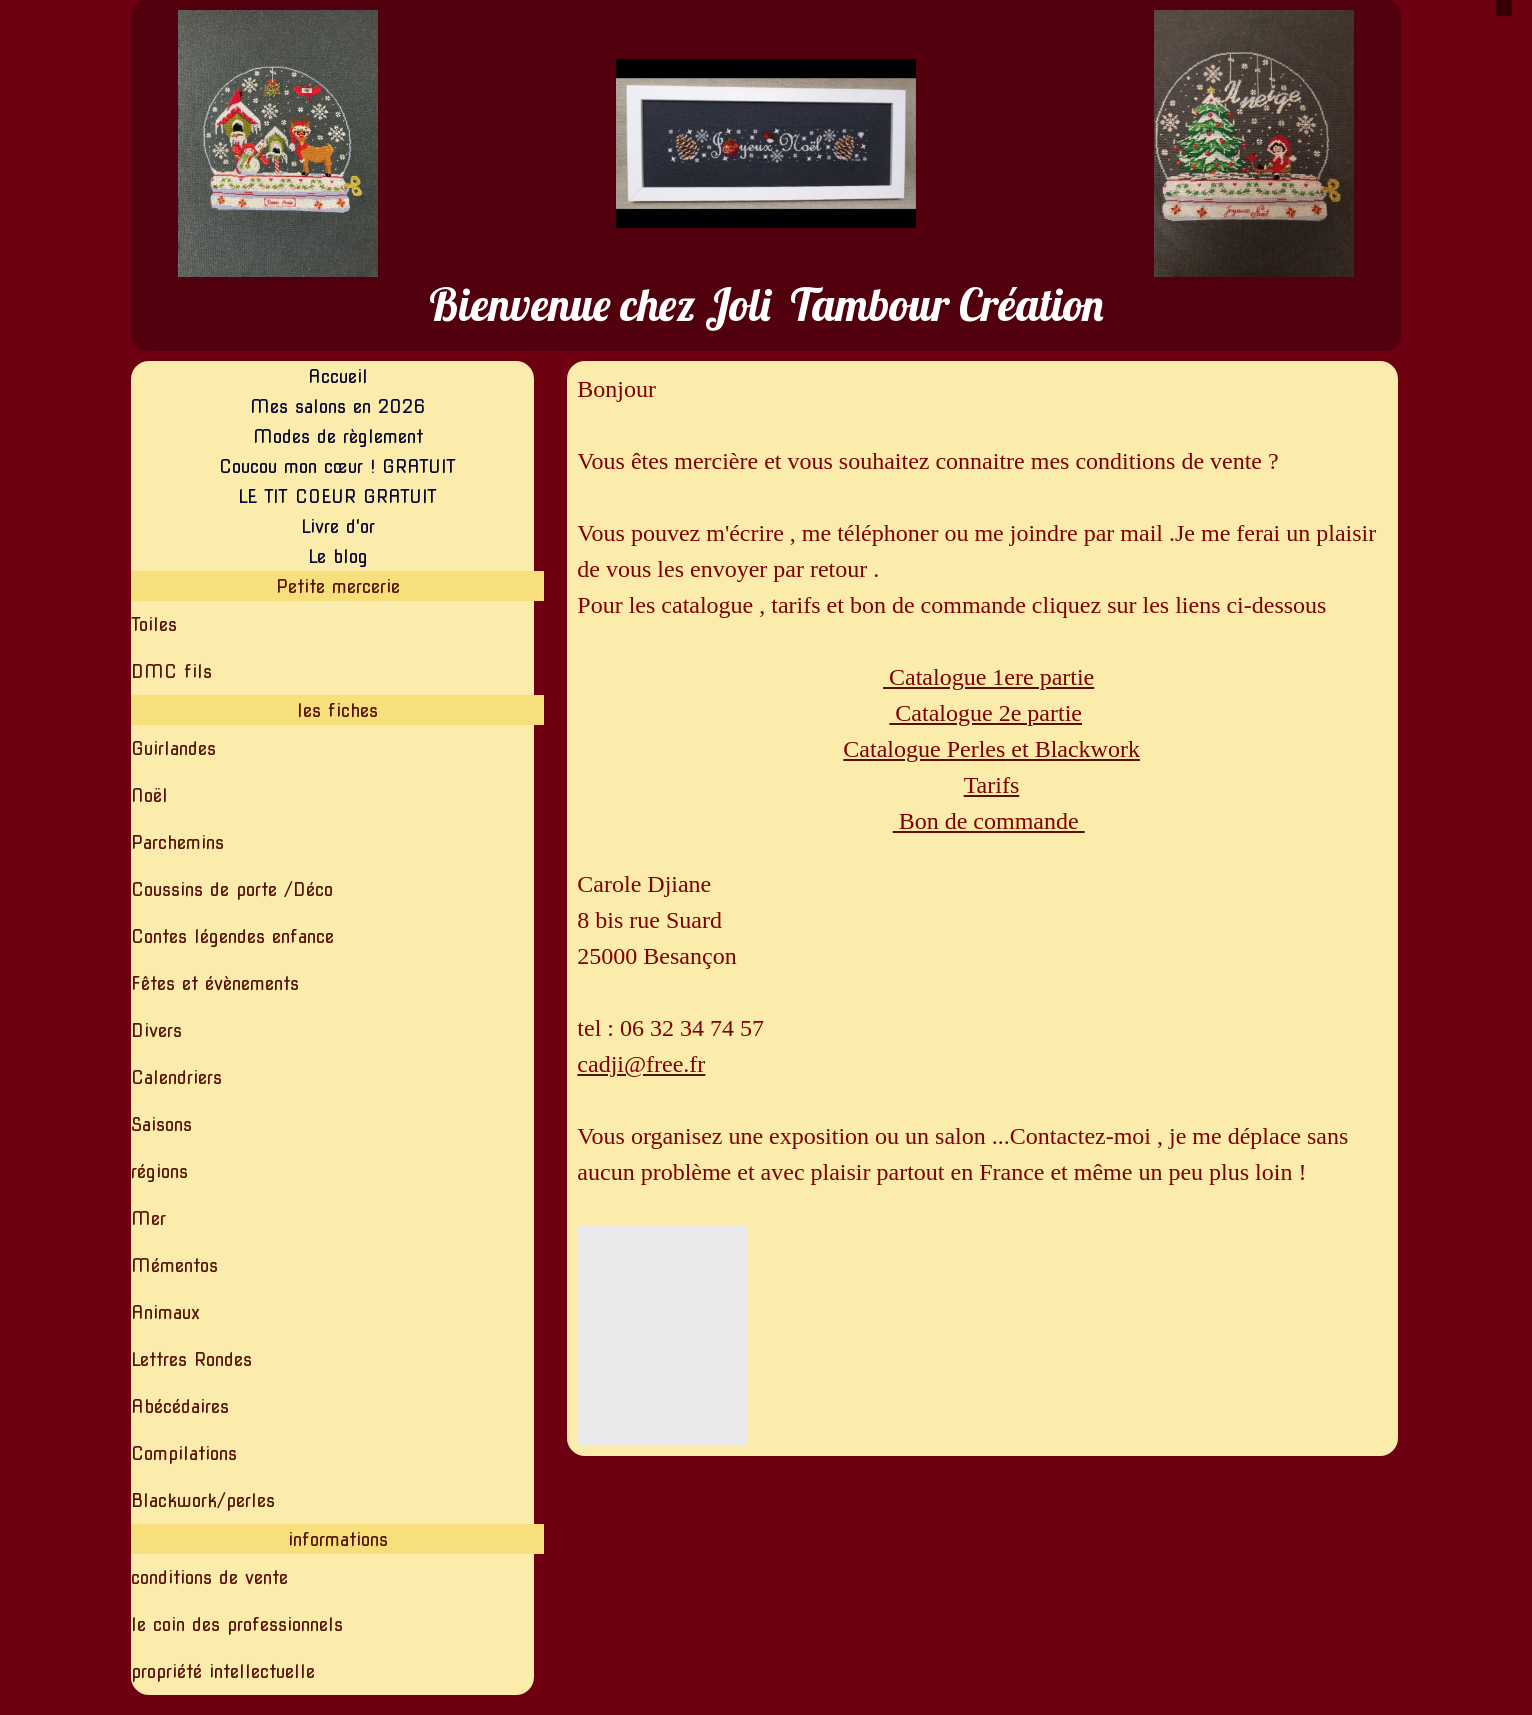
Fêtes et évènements (215, 983)
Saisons (161, 1124)
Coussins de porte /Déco (232, 889)
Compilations (184, 1453)
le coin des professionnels (237, 1624)
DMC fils (171, 671)
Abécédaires (180, 1406)
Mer (148, 1218)
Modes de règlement (338, 436)
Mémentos (174, 1265)
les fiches (337, 710)
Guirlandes (173, 748)
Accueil (338, 376)
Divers (156, 1030)
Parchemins (177, 842)
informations (338, 1539)
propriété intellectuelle (223, 1671)
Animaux (165, 1312)
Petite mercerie (338, 586)
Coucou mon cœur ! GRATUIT (337, 466)
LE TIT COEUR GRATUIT (337, 496)
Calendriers (176, 1077)
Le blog (338, 556)
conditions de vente (209, 1577)
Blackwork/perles (203, 1500)
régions (159, 1171)
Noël (149, 795)
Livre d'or (338, 526)
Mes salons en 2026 (338, 406)
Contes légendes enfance (232, 936)
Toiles (154, 624)
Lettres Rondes (191, 1359)
